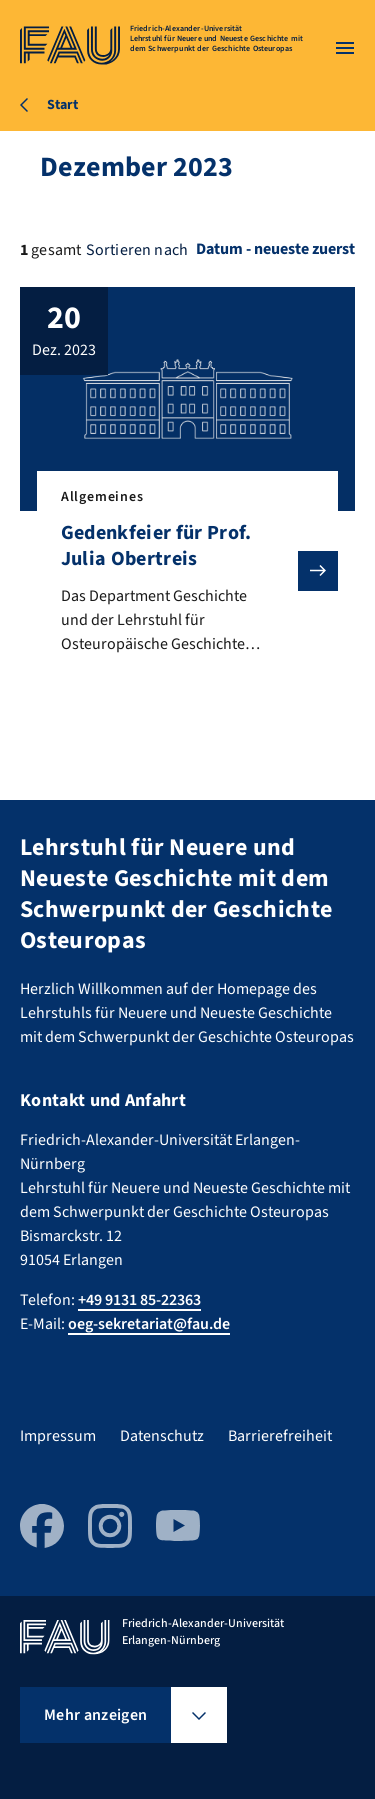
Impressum (58, 1436)
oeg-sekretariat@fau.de (149, 1324)
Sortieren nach (137, 250)
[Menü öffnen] (345, 48)
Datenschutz (162, 1436)
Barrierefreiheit (280, 1436)
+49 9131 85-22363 (139, 1300)
